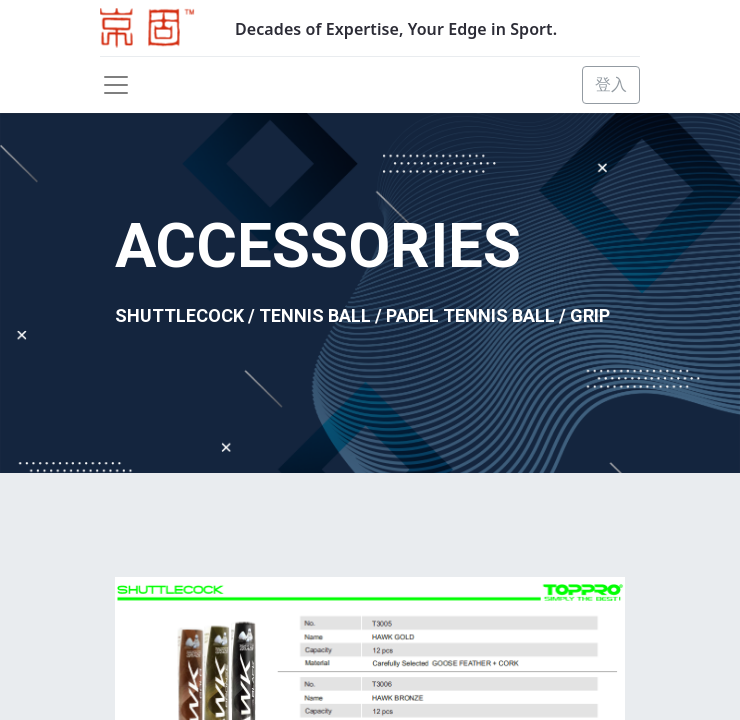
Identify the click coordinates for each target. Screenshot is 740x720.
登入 (611, 84)
